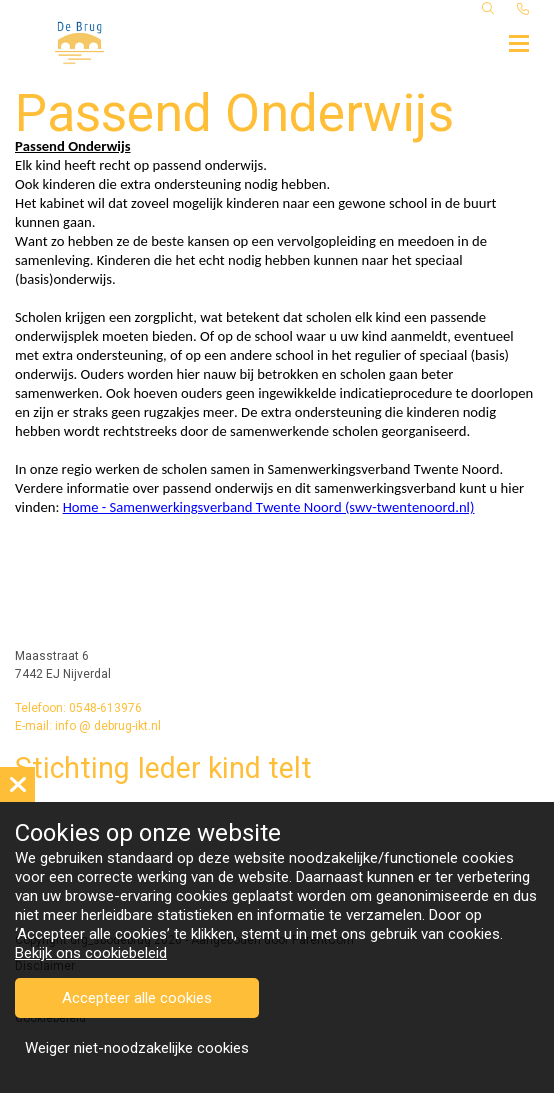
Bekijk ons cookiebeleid (91, 953)
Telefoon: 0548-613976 (78, 708)
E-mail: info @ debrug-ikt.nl (88, 726)
